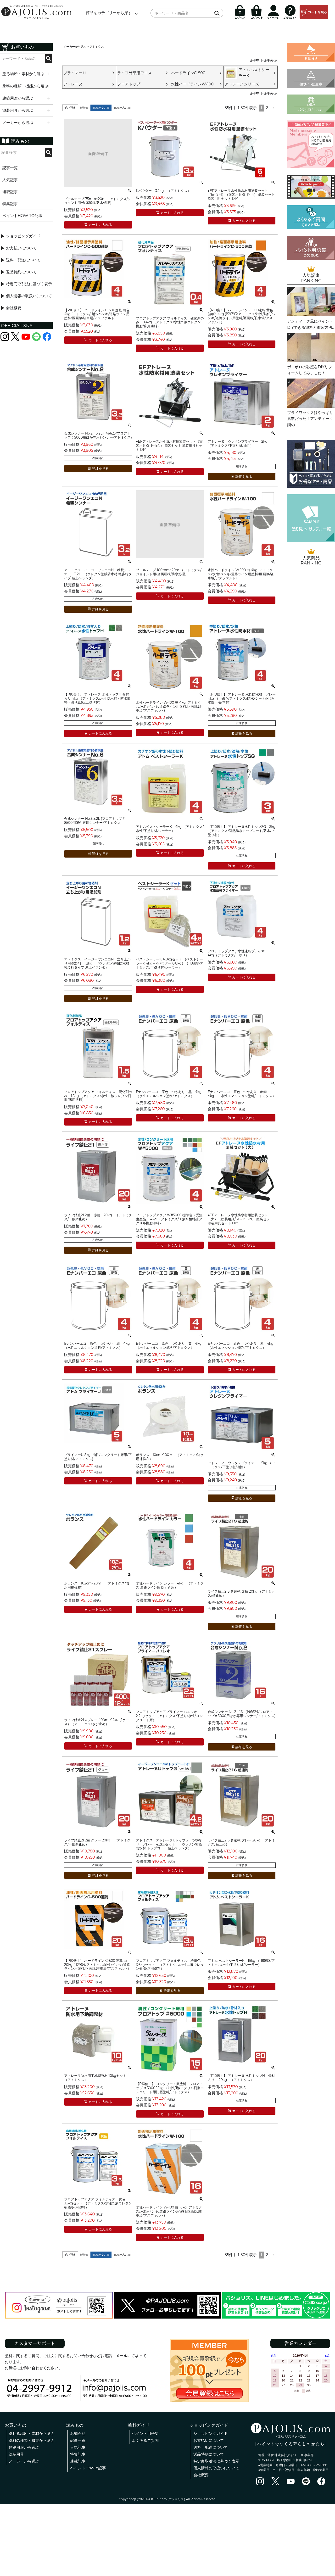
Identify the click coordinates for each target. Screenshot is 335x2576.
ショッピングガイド (23, 236)
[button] (274, 107)
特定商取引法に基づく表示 (29, 284)
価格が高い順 (122, 108)
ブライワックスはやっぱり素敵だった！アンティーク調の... (310, 418)
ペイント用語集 (145, 2433)
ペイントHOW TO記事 (22, 215)
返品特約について (21, 272)
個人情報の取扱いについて (29, 296)
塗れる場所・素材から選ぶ (32, 2433)
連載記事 (10, 192)
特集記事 (10, 203)
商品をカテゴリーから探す (109, 13)
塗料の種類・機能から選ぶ (32, 2440)
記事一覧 (10, 168)
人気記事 (10, 180)
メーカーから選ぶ (74, 46)
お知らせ (77, 2433)
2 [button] (267, 108)
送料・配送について (23, 260)
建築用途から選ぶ (24, 2447)
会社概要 (13, 308)
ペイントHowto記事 (88, 2468)
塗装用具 (16, 2454)
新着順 (84, 108)
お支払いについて (21, 248)
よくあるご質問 (145, 2440)
